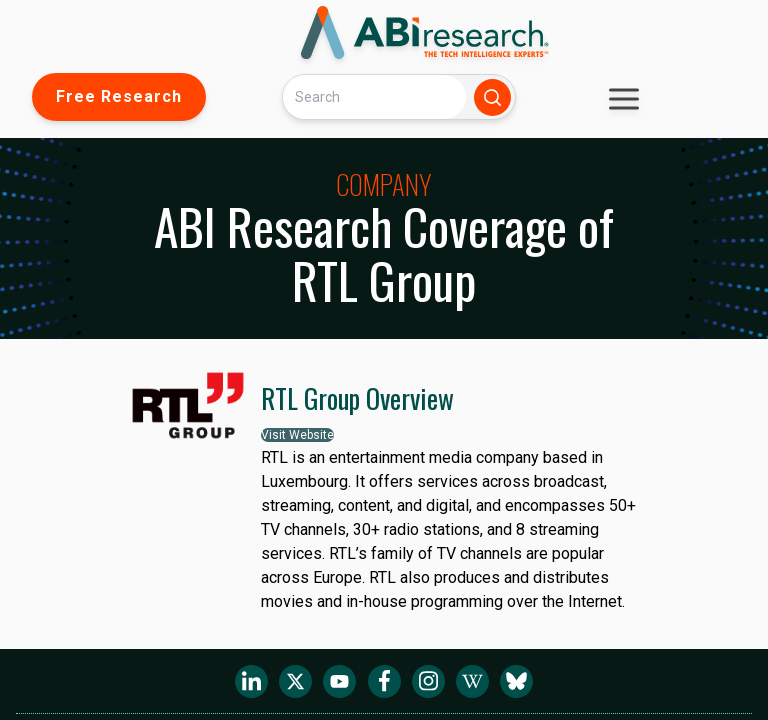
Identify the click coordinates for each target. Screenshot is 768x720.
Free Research (119, 96)
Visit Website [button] (297, 435)
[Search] (374, 96)
